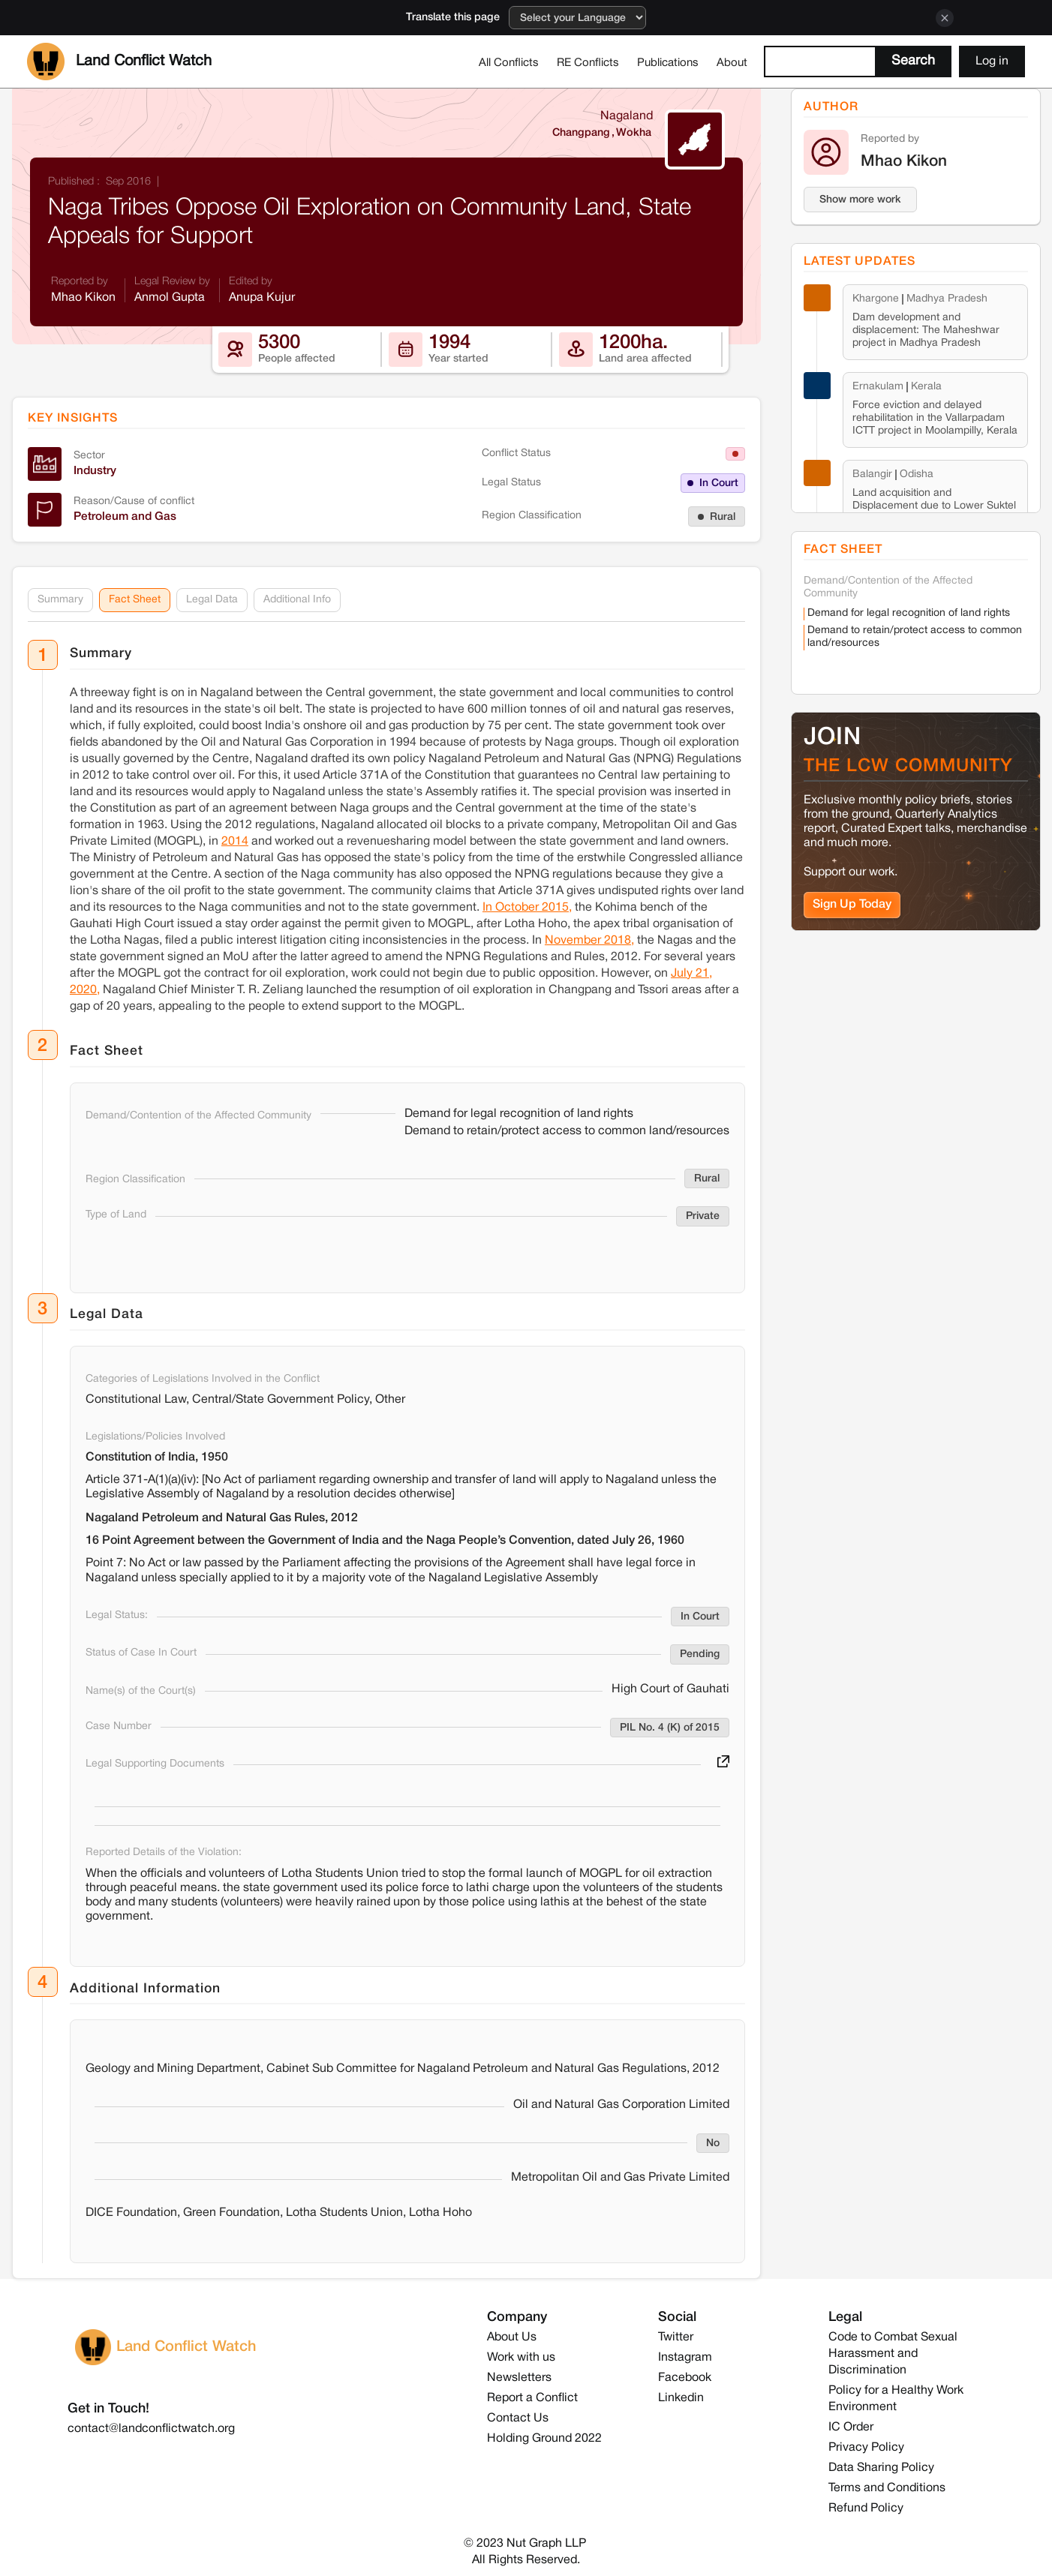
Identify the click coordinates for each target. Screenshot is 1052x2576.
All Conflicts (509, 63)
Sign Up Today (852, 904)
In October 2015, (527, 907)
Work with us (521, 2357)
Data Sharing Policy (881, 2468)
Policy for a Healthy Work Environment (895, 2398)
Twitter (675, 2337)
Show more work (860, 200)
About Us (512, 2337)
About (732, 63)
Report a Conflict (532, 2398)
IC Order (850, 2427)
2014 (234, 841)
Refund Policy (865, 2508)
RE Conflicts (588, 63)
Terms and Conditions (886, 2488)
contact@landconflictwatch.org (151, 2429)
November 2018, (589, 940)
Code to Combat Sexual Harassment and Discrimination (892, 2354)
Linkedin (681, 2398)
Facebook (684, 2378)
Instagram (685, 2357)
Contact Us (518, 2418)
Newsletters (519, 2378)
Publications (668, 63)
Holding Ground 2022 (544, 2438)
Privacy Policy (866, 2447)
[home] (119, 61)
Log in (991, 61)
